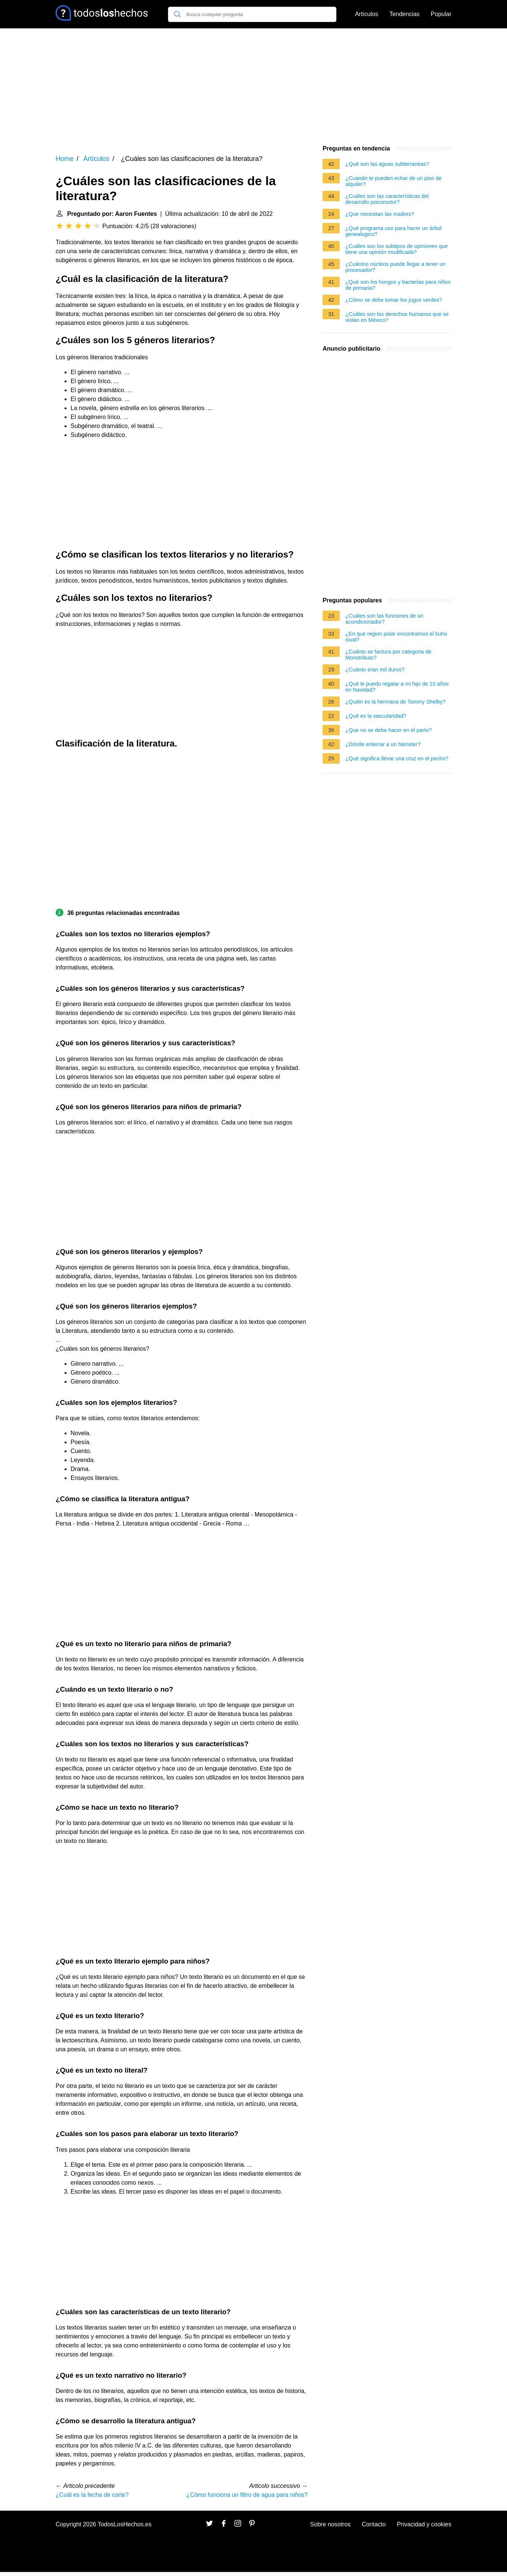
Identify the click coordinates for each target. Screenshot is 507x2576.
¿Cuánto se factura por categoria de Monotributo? (388, 655)
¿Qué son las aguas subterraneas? (387, 164)
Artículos (366, 14)
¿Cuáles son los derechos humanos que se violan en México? (397, 317)
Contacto (374, 2524)
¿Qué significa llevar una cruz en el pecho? (396, 758)
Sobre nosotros (330, 2524)
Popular (441, 14)
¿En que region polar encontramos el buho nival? (396, 637)
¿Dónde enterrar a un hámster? (383, 744)
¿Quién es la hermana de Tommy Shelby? (395, 702)
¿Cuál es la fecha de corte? (92, 2495)
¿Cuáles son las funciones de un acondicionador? (384, 619)
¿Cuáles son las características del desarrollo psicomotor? (387, 199)
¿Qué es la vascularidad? (375, 716)
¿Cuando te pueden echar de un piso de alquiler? (393, 181)
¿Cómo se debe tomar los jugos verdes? (393, 300)
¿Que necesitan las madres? (379, 214)
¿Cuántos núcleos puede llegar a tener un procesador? (395, 267)
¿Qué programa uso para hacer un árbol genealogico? (393, 231)
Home (65, 158)
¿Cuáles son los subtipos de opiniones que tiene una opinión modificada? (396, 249)
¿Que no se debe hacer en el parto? (388, 730)
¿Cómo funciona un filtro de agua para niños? (247, 2495)
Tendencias (404, 14)
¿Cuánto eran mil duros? (374, 670)
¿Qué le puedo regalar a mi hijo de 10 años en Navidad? (397, 687)
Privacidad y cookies (424, 2524)
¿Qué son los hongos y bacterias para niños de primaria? (398, 285)
